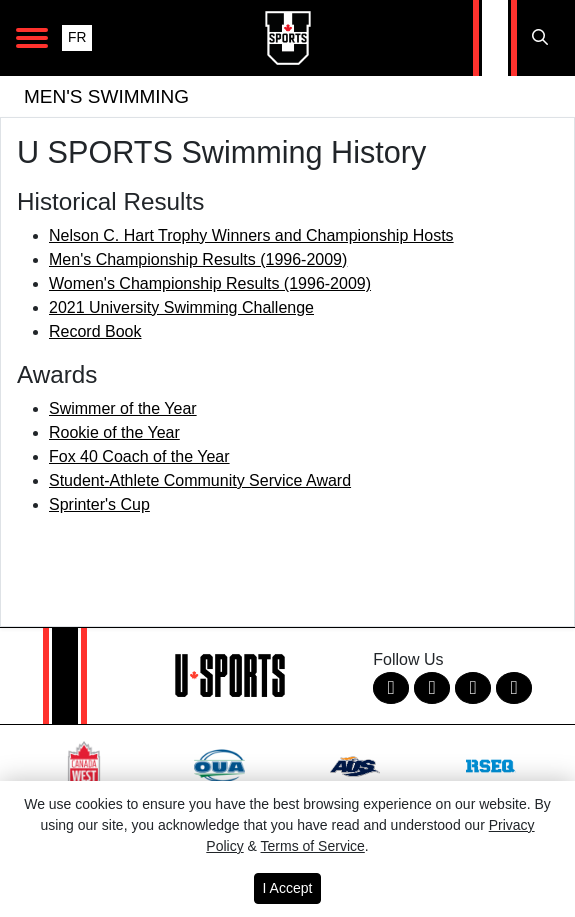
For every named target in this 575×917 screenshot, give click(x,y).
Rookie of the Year (114, 432)
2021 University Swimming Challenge (181, 307)
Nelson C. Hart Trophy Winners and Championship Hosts (251, 235)
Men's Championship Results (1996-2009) (198, 259)
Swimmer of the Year (123, 408)
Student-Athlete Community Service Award (200, 480)
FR (77, 37)
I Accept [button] (288, 888)
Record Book (95, 331)
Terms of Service (313, 846)
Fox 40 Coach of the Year (139, 456)
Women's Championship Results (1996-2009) (210, 283)
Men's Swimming (106, 96)
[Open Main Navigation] (32, 38)
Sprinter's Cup (99, 504)
